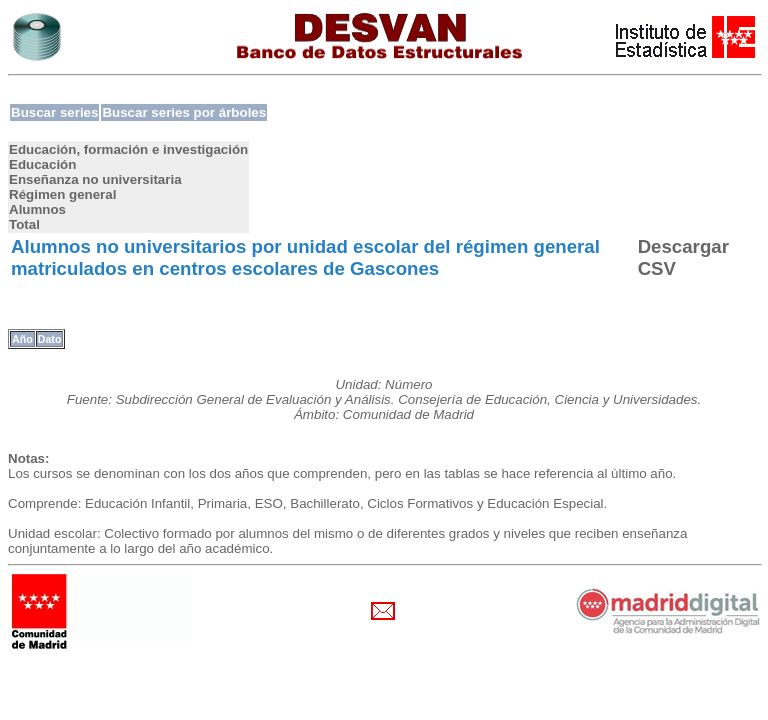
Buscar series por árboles (184, 112)
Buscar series (54, 112)
